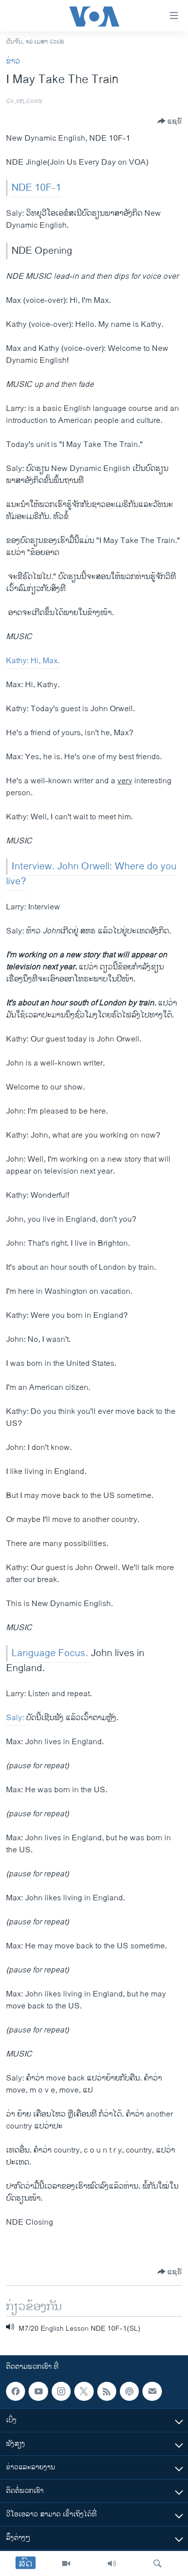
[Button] (169, 121)
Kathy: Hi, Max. (33, 661)
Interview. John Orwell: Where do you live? (91, 874)
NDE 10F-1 (36, 188)
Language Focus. (51, 1653)
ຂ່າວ (13, 61)
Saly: (16, 1718)
